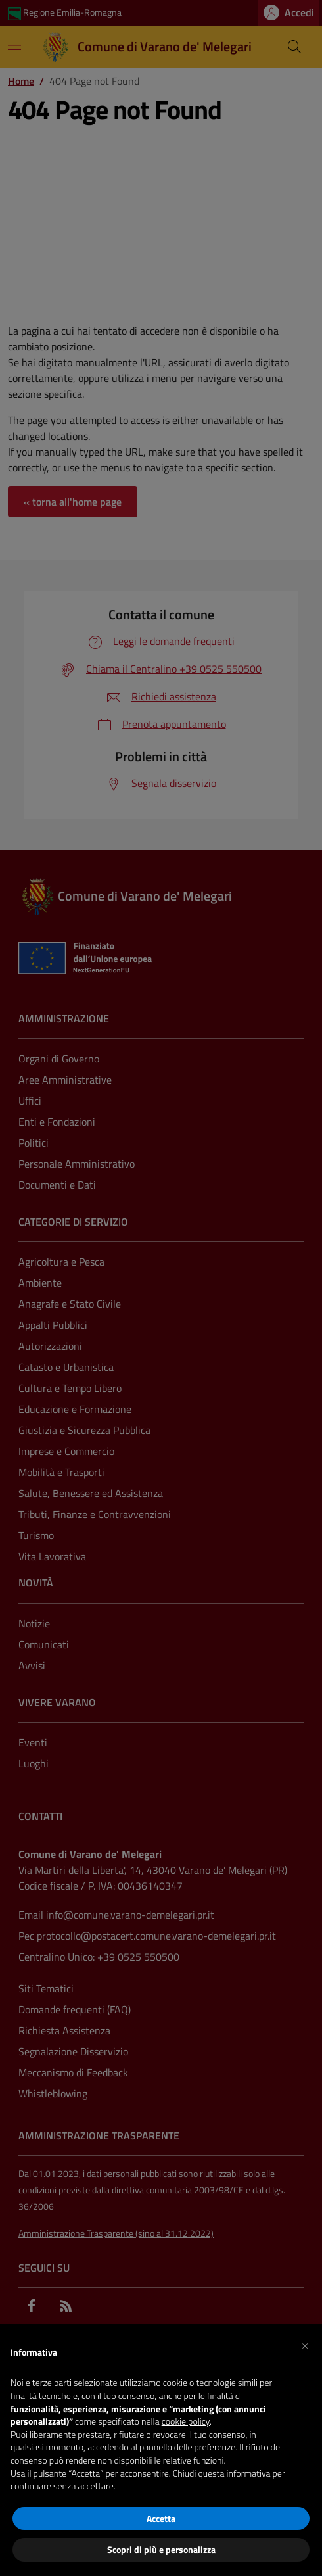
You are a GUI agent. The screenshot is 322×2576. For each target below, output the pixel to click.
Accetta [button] (161, 2518)
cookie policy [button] (186, 2421)
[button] (304, 2344)
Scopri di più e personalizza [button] (161, 2549)
